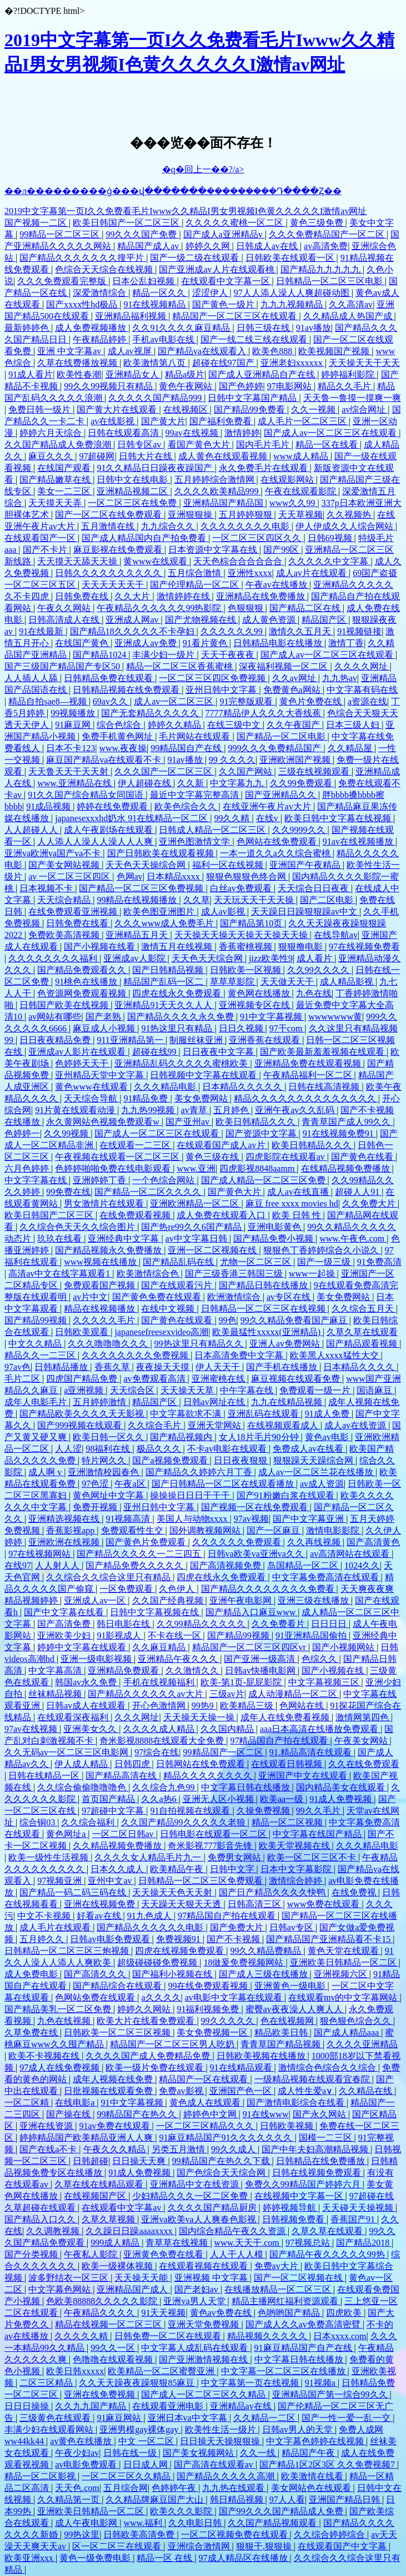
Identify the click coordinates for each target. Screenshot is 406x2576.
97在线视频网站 (40, 1553)
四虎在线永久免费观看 (177, 993)
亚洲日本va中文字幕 (188, 2418)
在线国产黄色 (83, 643)
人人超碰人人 (32, 830)
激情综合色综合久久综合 (328, 2067)
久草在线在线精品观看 (100, 2184)
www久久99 (293, 503)
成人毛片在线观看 (56, 1927)
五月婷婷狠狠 (246, 514)
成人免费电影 (32, 1974)
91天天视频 (163, 2312)
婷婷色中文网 (211, 2114)
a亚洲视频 (85, 1390)
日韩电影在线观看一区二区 (214, 1834)
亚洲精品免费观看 (124, 1670)
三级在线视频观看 (315, 771)
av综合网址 (365, 409)
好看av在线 (100, 1915)
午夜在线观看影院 (301, 491)
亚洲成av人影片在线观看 (78, 1051)
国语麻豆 (375, 1390)
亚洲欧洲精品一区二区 (195, 1203)
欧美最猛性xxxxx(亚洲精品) (267, 1332)
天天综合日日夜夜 (314, 888)
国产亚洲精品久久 (281, 795)
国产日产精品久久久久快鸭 (273, 1892)
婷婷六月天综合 (51, 433)
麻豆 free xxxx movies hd (291, 1203)
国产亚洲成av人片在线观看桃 (217, 269)
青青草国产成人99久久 (347, 1121)
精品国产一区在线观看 (204, 2079)
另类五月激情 (179, 2149)
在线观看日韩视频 (287, 1764)
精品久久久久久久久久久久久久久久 (306, 1098)
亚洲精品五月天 (138, 935)
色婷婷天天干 (83, 1063)
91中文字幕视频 (272, 1016)
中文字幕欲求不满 (186, 1413)
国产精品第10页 (252, 923)
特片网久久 (105, 1460)
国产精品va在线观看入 (203, 351)
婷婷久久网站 (145, 2009)
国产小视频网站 (344, 1647)
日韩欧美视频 (287, 2126)
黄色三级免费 (317, 222)
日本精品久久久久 (360, 1367)
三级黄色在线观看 (56, 2418)
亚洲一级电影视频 (97, 1659)
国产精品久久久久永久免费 (181, 1016)
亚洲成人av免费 (146, 643)
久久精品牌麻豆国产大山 (155, 2499)
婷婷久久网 (209, 246)
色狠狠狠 (246, 608)
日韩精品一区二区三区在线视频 (264, 1308)
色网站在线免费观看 (278, 841)
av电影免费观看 (87, 2464)
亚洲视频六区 (341, 1974)
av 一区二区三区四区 (70, 876)
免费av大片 (277, 2266)
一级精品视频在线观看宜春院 (313, 2079)
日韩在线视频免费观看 (317, 2172)
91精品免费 (146, 1098)
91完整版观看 (247, 701)
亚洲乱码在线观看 (264, 1413)
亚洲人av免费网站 (285, 1343)
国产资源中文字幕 (262, 1133)
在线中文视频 (169, 1308)
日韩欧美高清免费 (140, 2534)
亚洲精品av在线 (242, 2406)
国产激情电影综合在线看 (297, 2102)
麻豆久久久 (51, 456)
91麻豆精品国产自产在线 (304, 2347)
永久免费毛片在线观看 (264, 468)
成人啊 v (46, 1472)
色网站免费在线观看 (96, 1997)
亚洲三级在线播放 (314, 1600)
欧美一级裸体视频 (118, 2266)
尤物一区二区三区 (256, 1262)
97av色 (17, 1367)
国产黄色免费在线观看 (157, 1297)
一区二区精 (27, 2102)
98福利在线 (109, 1448)
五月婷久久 (42, 1939)
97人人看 (287, 2499)
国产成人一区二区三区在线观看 (157, 1133)
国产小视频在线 (334, 1670)
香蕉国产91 (353, 2219)
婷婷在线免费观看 (113, 806)
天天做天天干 (288, 981)
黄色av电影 (328, 1437)
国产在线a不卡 (49, 2149)
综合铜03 (38, 1822)
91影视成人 (120, 1635)
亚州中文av (111, 1880)
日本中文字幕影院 (297, 1869)
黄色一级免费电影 (96, 2558)
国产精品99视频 (36, 1320)
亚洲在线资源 (47, 2126)
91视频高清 (129, 1518)
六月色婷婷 (27, 1168)
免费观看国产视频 (100, 1285)
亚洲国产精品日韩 (345, 2499)
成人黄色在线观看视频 (223, 456)
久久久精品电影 (166, 1086)
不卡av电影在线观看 (228, 1448)
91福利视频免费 (209, 2009)
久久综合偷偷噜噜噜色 (82, 1787)
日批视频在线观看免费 (109, 2091)
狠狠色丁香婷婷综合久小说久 (322, 1250)
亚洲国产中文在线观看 (303, 1775)
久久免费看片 (279, 1624)
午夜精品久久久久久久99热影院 (160, 608)
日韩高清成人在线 (65, 619)
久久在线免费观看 (363, 1764)
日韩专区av (140, 444)
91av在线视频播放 (359, 841)
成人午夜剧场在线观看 (109, 830)
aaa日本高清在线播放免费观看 (320, 1729)
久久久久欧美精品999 (217, 491)
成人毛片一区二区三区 (303, 421)
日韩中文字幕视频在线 (155, 1612)
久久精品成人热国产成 (348, 316)
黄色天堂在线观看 (344, 1950)
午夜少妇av (77, 2453)
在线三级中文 (235, 724)
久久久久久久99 (233, 631)
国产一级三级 (325, 1262)
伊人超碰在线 (145, 783)
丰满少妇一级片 (164, 654)
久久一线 (259, 2453)
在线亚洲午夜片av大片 (268, 806)
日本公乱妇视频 (144, 281)
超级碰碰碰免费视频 (158, 1962)
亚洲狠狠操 (191, 514)
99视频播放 (74, 713)
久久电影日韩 (196, 2523)
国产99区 (282, 549)
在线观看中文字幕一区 (226, 281)
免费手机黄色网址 (118, 736)
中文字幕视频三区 (325, 1682)
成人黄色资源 (270, 619)
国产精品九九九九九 (321, 269)
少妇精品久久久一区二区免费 (191, 2196)
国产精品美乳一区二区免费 (58, 2009)
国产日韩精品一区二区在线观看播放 (224, 1483)
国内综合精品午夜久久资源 (233, 2231)
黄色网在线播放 (260, 993)
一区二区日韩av (124, 1834)
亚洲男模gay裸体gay (140, 2429)
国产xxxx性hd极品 (82, 304)
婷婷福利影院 (349, 374)
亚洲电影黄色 (275, 1227)
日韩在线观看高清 (124, 433)
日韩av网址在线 (215, 1402)
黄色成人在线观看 (206, 2102)
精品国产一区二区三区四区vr (250, 1647)
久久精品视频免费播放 (118, 1845)
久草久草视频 (109, 2219)
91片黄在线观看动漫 (76, 1110)
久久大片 (133, 596)
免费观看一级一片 (316, 1390)
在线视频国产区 (96, 2196)
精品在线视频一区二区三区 (109, 2324)
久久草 (196, 900)
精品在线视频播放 (100, 1308)
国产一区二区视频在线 (299, 2277)
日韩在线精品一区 (45, 1775)
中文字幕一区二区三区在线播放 (284, 2371)
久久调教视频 (54, 2231)
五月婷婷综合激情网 (215, 479)
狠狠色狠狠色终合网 (247, 876)
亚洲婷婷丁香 (100, 1180)
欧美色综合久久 (186, 806)
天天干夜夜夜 (229, 654)
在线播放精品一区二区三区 (278, 2289)
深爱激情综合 (100, 292)
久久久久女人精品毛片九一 (148, 1857)
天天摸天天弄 (56, 503)
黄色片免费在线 (311, 701)
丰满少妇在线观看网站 (50, 2429)
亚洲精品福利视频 (131, 316)
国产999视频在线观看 (80, 1425)
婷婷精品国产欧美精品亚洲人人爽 (87, 2137)
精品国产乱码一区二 (164, 981)
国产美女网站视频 (65, 865)
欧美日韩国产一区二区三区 (127, 222)
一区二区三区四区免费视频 (213, 678)
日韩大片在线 (146, 456)
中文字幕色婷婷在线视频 (316, 2441)
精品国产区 (325, 619)
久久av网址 (295, 678)
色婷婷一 (22, 1133)
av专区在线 (290, 1297)
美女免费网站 (202, 1098)
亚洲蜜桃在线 (219, 1378)
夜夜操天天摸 (164, 1367)
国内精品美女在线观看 (341, 1787)
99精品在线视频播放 (138, 900)
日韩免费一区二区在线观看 (168, 2336)
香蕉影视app (71, 1530)
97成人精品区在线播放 (244, 2558)
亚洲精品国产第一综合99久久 (331, 2394)
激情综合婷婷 (296, 1880)
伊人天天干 (219, 1367)
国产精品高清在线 (122, 1775)
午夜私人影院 (91, 2254)
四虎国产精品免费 (82, 1378)
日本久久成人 (118, 1869)
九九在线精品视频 (287, 1402)
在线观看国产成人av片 (222, 1145)
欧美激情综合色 (149, 1273)
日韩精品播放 (62, 1367)
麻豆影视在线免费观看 (118, 549)
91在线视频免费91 (339, 1133)
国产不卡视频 (234, 1939)
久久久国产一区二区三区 (164, 771)
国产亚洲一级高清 (260, 1659)
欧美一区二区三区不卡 (312, 1857)
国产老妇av (197, 2289)
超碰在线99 (155, 1051)
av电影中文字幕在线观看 (234, 1997)
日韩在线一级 (131, 2453)
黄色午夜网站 (186, 386)
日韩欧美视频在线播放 (262, 2056)
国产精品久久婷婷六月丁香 (200, 1472)
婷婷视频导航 (290, 2207)
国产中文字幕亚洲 (309, 1518)
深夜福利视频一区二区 (284, 666)
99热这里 (81, 2534)
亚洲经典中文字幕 (124, 1238)
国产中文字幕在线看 (65, 1612)
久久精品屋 (351, 748)
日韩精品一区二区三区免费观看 (201, 1880)
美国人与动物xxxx (193, 1518)
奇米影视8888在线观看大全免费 (162, 1740)
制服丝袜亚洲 (197, 1040)
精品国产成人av (149, 246)
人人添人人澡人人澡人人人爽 (96, 841)
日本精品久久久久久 (243, 1086)
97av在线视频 (31, 1729)
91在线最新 (42, 631)
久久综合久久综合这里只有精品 (109, 1577)
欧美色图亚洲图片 (160, 911)
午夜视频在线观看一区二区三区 (118, 1157)
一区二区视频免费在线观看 (235, 2534)
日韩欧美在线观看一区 (291, 257)
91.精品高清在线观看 (311, 1752)
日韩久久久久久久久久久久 (109, 573)
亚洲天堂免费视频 (204, 2324)
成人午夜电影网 (87, 2523)
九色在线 (314, 993)
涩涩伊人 (211, 292)
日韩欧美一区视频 (246, 970)
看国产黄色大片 (200, 444)
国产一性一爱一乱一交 (347, 2418)
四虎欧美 (345, 2312)
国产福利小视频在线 (173, 1974)
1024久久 (362, 1565)
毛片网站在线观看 (195, 736)
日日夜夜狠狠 (241, 1460)
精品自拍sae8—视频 (48, 701)
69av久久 (111, 701)
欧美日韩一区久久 (109, 1437)
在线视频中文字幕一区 (299, 2196)
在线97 (17, 1565)
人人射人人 (58, 1565)
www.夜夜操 (123, 748)
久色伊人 (178, 1589)
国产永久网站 (320, 2114)
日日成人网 (146, 2464)
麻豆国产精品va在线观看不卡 (104, 760)
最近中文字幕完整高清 (195, 795)
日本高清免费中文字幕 (239, 1355)
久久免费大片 (370, 1203)
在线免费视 (355, 1892)
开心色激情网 (160, 1705)
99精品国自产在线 (187, 748)
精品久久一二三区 (41, 1355)
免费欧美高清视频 (65, 935)
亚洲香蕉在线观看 (265, 1040)
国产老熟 (104, 1016)
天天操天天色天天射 (173, 1892)
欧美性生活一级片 (221, 2429)
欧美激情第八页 (155, 363)
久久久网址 (136, 1717)
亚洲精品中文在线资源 (195, 2184)
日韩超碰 (90, 2161)
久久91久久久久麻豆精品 (182, 327)
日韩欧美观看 (83, 1332)
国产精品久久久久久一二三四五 (140, 1553)
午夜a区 (130, 1483)
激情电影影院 (334, 1530)
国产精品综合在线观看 (118, 1986)
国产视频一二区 (36, 222)
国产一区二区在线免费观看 (109, 514)
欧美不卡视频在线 (45, 2056)
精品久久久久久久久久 (208, 1775)
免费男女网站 (235, 1857)
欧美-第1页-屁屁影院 (242, 1682)
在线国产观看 (65, 468)
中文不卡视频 (45, 1915)
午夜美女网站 (362, 1740)
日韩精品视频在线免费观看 (127, 689)
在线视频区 (186, 409)
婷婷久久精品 (175, 724)
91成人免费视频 (341, 1799)
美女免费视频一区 (213, 2032)
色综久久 (320, 1659)
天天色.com (77, 2488)
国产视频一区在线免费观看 (255, 1507)
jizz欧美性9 (271, 958)
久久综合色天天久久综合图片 (78, 1227)
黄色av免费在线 (222, 2312)
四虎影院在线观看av (286, 1157)
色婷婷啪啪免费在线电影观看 (114, 1168)
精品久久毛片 (345, 386)
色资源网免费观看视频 (82, 993)
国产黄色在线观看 (177, 1320)
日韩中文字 (233, 1869)
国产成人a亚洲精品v (224, 234)
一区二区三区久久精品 (127, 2476)
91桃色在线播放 (87, 981)
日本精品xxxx (174, 876)
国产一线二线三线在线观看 (255, 339)
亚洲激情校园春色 (104, 1472)
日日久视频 (242, 1028)
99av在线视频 (193, 433)
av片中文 (90, 1297)
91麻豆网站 (120, 2418)
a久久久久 (161, 1997)
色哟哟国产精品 (290, 2312)
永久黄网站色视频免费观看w (104, 1121)
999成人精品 (116, 2242)
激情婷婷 (242, 433)
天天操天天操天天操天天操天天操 (242, 935)
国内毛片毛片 (264, 444)
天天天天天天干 (114, 584)
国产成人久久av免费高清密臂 (304, 2324)
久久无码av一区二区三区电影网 (67, 1752)
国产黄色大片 (235, 1192)
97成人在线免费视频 (60, 2067)
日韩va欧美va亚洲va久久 (257, 1553)
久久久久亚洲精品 (362, 2044)
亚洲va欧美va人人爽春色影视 (199, 2219)
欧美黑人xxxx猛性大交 (335, 1355)
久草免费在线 (32, 2032)
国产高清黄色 (373, 1542)
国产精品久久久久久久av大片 (146, 1694)
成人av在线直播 (299, 1192)
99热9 (204, 1705)
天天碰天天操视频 (358, 2207)
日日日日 (330, 1624)
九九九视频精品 (292, 304)
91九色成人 (150, 1915)
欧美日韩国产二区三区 (50, 1215)
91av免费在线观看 (115, 2126)
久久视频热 (350, 514)
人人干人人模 (237, 2254)
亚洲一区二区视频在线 (213, 1250)
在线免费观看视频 (136, 1215)
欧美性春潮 (79, 374)
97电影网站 (290, 386)
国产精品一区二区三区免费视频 (142, 888)
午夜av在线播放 (277, 584)
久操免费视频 (264, 1810)
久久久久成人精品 (160, 1729)
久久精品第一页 (69, 2499)
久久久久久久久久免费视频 (136, 1355)
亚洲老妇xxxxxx (292, 363)
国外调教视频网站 (206, 1530)
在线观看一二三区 (136, 1145)
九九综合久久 (169, 526)
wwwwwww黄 (335, 1016)
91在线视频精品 (155, 304)
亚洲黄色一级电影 (291, 1986)
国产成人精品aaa (347, 2032)
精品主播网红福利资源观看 (286, 2301)
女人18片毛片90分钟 (260, 1437)
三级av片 (226, 1694)
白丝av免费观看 (242, 888)
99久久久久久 (229, 2021)
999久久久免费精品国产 (275, 748)
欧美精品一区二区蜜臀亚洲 (162, 2371)
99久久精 (233, 818)
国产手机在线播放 (282, 1367)
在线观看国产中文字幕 (343, 2546)
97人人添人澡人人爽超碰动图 (293, 292)
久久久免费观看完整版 (62, 281)
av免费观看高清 (155, 1378)
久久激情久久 (193, 1670)
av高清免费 (326, 246)
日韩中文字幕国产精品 (253, 398)
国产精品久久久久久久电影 (151, 1927)
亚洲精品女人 (133, 374)
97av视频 (251, 1518)
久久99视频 (67, 1133)
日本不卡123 (70, 748)
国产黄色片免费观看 (147, 1542)
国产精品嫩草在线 (56, 479)
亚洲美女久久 (91, 1729)
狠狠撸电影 (301, 946)
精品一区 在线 (165, 2558)
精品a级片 (184, 374)
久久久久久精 (82, 2336)
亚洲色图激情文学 (195, 841)
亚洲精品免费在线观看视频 (308, 1063)
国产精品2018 (364, 2242)
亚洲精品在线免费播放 (261, 596)
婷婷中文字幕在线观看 (82, 1647)
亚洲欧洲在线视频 (65, 1542)
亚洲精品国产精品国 (224, 503)
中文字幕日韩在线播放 (246, 1787)
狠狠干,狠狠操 (265, 2546)
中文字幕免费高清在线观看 (326, 1577)
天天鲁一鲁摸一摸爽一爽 (352, 398)
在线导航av (336, 935)
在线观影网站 (288, 479)
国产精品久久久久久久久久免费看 (269, 1589)
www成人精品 (301, 456)
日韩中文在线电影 (133, 479)
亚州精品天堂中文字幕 (100, 1075)
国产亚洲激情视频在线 (204, 2359)
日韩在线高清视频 (325, 1086)
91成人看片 (30, 374)
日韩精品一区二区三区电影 (330, 281)
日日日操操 (27, 2406)
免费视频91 (179, 1939)
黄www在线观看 (156, 561)
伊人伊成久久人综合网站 (345, 526)
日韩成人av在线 (268, 246)
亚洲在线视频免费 (100, 1904)
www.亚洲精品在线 (75, 783)
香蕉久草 (113, 1367)
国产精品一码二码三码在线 (73, 1892)
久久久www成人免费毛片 (165, 923)
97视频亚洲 (60, 1880)
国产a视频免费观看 (170, 1460)
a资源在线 (367, 701)
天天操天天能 (142, 2277)
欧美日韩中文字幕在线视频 (338, 818)
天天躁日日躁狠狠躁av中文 (305, 911)
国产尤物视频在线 (201, 619)
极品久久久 (160, 1448)
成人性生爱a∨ (306, 2091)
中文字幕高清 (56, 1670)
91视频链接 (359, 631)
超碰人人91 (358, 1192)
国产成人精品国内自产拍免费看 (145, 538)
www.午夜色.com (353, 1238)
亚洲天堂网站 (215, 1425)
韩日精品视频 (237, 2499)
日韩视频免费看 (294, 2219)
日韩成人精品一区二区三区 (213, 830)
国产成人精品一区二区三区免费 (264, 1180)
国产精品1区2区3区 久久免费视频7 (328, 2464)
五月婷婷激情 (100, 1402)
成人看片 (315, 958)
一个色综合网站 (164, 1180)
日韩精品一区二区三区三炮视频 (67, 1950)
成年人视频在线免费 (114, 2079)
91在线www (266, 2114)
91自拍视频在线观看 (191, 1810)
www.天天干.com (248, 2242)
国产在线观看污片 (177, 1285)
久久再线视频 (315, 1542)
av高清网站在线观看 (351, 1553)
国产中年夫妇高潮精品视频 (316, 2149)
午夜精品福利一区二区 (308, 1075)
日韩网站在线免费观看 (201, 1764)
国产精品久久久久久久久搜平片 (82, 257)
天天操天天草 (188, 1390)
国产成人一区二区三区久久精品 (204, 2394)
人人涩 (68, 1448)
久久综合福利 (89, 1822)
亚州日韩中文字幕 (222, 689)
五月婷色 (232, 1110)
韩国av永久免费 (87, 1682)
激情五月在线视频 (177, 946)
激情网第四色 (363, 1717)
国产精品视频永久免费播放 (109, 1250)
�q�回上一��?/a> (203, 169)
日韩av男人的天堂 (298, 2429)
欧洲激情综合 (235, 1297)
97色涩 (96, 1483)
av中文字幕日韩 (197, 1238)
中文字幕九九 (237, 783)
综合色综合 (120, 724)
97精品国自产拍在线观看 (280, 1740)
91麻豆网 (74, 724)
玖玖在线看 (60, 1238)
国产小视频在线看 (100, 946)
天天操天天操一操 (200, 1717)
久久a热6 (159, 1799)
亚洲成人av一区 (96, 1600)
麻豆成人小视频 (105, 1028)
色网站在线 (302, 1705)
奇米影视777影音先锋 (211, 1845)
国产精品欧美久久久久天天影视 (82, 1413)
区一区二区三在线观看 (117, 2546)
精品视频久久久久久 (268, 2336)
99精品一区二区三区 (60, 234)
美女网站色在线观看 (312, 2488)
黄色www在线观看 (92, 1086)
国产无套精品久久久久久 (151, 713)
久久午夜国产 (294, 724)
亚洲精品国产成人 (133, 2289)
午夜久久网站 (65, 608)
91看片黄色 (206, 643)
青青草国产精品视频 (281, 2044)
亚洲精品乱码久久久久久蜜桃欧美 (182, 1063)
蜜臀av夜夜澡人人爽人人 (295, 2009)
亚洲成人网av (133, 619)
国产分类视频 (32, 2254)
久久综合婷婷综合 (330, 2534)
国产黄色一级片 (224, 304)
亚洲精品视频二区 (133, 491)
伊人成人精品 (82, 1764)
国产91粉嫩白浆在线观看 (287, 1495)
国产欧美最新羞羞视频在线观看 (323, 1051)
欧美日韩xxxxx (75, 2371)
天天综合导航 (91, 1098)
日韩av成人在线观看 (87, 1705)
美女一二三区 (65, 491)
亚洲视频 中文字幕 (212, 2277)
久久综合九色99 (164, 1787)
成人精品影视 (347, 981)
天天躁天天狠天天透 (182, 1904)
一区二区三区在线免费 (133, 503)
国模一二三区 (326, 2137)
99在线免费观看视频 (209, 1986)
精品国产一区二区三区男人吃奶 (173, 2044)
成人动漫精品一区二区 (293, 1694)
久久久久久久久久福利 (53, 958)
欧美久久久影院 (182, 2511)
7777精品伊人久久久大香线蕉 (264, 713)
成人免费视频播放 (91, 327)
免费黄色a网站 (293, 689)
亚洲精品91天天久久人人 (164, 1005)
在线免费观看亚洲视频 (73, 911)
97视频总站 (308, 2242)
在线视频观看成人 (283, 1425)
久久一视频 (314, 409)
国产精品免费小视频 (274, 1238)
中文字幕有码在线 (362, 689)
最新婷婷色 (27, 327)
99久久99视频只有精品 (109, 386)
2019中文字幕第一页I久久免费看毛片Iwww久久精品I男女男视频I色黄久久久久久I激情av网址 (185, 211)
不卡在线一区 (175, 1635)
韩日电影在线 (124, 1624)
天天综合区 (133, 1390)
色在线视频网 (288, 2021)
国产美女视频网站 (199, 2453)
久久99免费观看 (302, 783)
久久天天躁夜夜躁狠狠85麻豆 (138, 2383)
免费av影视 (182, 2091)
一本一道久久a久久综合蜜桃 (276, 853)
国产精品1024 (100, 654)
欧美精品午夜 (177, 1869)
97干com (287, 1028)
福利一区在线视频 (228, 865)
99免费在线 (68, 1192)
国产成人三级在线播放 (264, 1974)
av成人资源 (322, 1483)
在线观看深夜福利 (74, 1717)
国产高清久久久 (96, 1974)
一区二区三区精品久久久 (206, 2126)
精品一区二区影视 (41, 2476)
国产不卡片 (46, 549)
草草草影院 (233, 981)
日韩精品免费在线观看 (109, 678)
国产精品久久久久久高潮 (227, 2476)
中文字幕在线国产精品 (318, 1834)
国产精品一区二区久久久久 (148, 1192)
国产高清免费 (65, 1624)
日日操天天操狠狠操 (221, 2441)
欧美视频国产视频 (335, 351)
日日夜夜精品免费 (56, 1040)
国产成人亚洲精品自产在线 (262, 374)
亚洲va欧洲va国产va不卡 (53, 853)
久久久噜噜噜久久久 (109, 1343)
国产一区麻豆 (274, 1530)
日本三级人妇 (354, 724)
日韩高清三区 (255, 1904)
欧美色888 (273, 351)
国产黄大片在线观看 (118, 409)
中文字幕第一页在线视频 (251, 2383)
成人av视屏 (131, 351)
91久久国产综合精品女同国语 (87, 795)
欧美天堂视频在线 (295, 1845)
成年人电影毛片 (36, 1402)
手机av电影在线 (164, 339)
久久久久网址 (362, 666)
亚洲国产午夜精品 (306, 865)
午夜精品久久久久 (100, 2312)
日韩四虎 (133, 1764)
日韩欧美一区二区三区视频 (118, 2032)
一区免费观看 (127, 1589)
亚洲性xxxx (250, 573)
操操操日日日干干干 (191, 1495)
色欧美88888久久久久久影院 (102, 2301)
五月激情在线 (109, 526)
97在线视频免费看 (364, 946)
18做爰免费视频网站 (244, 1962)
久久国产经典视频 (168, 1600)
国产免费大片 (237, 1927)
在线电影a (76, 2102)
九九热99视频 (149, 1110)
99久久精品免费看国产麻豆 (294, 1320)
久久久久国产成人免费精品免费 (149, 2056)
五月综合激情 (195, 573)
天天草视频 (300, 514)
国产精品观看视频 (362, 1343)
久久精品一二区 (265, 2418)
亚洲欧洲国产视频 (296, 760)
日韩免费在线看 (78, 923)
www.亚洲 (196, 1168)
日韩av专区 (292, 1927)
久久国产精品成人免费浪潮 (58, 444)
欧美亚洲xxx (30, 2558)
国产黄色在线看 (363, 1157)
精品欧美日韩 (282, 2032)
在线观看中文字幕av (122, 2207)
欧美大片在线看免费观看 (147, 2021)
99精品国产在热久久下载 (222, 2161)
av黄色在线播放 (82, 2441)
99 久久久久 (232, 760)
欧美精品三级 (247, 1705)
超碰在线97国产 (224, 363)
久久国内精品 (228, 1729)
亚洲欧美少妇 (65, 1635)
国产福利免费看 (221, 421)
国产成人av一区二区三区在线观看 (331, 433)
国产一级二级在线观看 (195, 257)
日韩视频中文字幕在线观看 (204, 1075)
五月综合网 (125, 2488)
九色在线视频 (65, 2021)
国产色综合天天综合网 (222, 2172)
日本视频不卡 (47, 888)
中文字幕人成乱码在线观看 (195, 2347)
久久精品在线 (366, 2091)
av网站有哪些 (54, 1016)
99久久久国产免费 (142, 234)
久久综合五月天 (364, 1308)
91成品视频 (49, 806)
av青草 (195, 1110)
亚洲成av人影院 (135, 958)
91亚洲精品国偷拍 (312, 1635)
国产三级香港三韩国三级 (235, 1273)
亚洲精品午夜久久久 (179, 1659)
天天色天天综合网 (208, 958)
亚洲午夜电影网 (241, 1600)
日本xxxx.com (340, 2336)
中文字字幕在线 (36, 1180)
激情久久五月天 (301, 631)
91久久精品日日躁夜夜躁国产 (155, 468)
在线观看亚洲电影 (168, 2406)
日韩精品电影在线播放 (278, 643)
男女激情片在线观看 (105, 1203)
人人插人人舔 (32, 678)
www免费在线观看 (324, 1904)
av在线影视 (114, 421)
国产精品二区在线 (306, 608)
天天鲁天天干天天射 (69, 771)
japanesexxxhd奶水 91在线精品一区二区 (132, 818)
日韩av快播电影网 (261, 1670)
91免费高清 (379, 1262)
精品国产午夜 (309, 2453)
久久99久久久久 (319, 970)
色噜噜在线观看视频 (114, 2359)
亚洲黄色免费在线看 (164, 2254)
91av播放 (313, 327)
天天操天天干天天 (364, 363)
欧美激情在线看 (313, 2476)
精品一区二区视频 (288, 1822)
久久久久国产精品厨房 (213, 2207)
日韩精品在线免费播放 (321, 2161)
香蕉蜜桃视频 (246, 946)
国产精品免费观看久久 (82, 970)
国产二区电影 (327, 900)
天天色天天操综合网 (147, 865)
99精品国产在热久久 (138, 2114)
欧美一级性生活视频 (49, 1857)
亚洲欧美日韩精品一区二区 (344, 1962)
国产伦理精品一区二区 (195, 584)
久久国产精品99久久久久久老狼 (184, 1822)
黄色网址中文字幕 (109, 1495)
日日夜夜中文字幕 (219, 1051)
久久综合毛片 (155, 1425)
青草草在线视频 (178, 2242)
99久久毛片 (319, 1810)
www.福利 (143, 2523)
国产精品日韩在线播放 (264, 1285)
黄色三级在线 (213, 1157)
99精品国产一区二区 (224, 1752)
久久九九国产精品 (91, 2406)
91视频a (321, 2383)
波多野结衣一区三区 (69, 2277)
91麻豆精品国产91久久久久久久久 (226, 2137)
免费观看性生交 (133, 1530)
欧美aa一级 (282, 1799)
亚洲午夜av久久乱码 (296, 1110)
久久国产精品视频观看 (273, 2523)
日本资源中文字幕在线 (213, 549)
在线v (268, 818)
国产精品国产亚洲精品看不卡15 (329, 1939)
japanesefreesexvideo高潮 (161, 1332)
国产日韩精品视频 (168, 970)
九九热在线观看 (234, 2488)
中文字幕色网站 (60, 2289)
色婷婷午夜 (175, 2488)
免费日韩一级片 (40, 409)
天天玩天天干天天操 (255, 900)
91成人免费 (328, 1413)
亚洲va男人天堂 (195, 2301)
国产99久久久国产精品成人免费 (282, 2511)
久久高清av (351, 304)
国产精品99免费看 (250, 409)
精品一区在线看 (327, 444)
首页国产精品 (109, 1799)
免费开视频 (96, 1507)
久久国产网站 (246, 771)
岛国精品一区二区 (303, 1565)
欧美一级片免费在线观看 (155, 2067)
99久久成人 (234, 2149)
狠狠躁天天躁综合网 (314, 1460)
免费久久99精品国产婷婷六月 (304, 2184)
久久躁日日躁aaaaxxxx (130, 2231)
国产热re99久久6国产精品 (192, 1227)
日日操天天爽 (140, 2161)
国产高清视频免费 (226, 1565)
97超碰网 (96, 456)
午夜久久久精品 (115, 2149)
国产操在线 (69, 2114)
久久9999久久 (300, 830)
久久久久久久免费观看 (237, 1542)
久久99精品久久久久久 (202, 1624)
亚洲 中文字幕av (70, 351)
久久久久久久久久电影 (246, 526)
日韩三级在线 (264, 327)
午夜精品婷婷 (100, 339)
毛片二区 (23, 1378)
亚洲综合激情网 (200, 2546)
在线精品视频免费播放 (346, 1168)
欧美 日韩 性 (297, 1215)
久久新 (191, 783)
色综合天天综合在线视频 (105, 269)
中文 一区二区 (147, 2441)
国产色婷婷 (241, 386)
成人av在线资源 (356, 1425)
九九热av (339, 678)
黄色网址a (67, 1834)
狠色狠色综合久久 (356, 2021)
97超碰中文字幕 (114, 1810)
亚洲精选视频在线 (65, 1518)
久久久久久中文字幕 (329, 561)
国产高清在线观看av (214, 2464)
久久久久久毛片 (105, 1320)
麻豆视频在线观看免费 (296, 1378)
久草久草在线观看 (362, 1332)
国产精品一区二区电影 (282, 736)
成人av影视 (224, 911)
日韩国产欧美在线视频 (65, 1005)
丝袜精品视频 (56, 1694)
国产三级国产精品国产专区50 (63, 666)
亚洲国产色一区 (241, 2091)
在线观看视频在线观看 (204, 2266)
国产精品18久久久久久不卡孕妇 (133, 631)
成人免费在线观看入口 (222, 1215)
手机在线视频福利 (160, 1682)
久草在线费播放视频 (78, 363)
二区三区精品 (47, 2383)
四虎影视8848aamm (258, 1168)
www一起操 (313, 1273)
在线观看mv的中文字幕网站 (343, 1997)
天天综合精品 (65, 900)
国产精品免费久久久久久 (136, 1565)
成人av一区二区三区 (174, 701)
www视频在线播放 (101, 1262)
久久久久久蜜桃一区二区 (235, 222)
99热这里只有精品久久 (199, 1343)
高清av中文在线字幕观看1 (60, 1273)
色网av (130, 876)
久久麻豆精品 (160, 1647)
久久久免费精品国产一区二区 (328, 234)
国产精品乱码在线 (179, 1262)
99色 (228, 1320)
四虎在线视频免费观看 (180, 1950)
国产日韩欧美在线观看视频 (161, 853)
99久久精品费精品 (266, 1950)
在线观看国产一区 (41, 538)
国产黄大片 (163, 421)
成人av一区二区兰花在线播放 (316, 1472)
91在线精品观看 (242, 2067)
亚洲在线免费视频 (100, 2394)
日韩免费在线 (83, 596)
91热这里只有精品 (177, 1028)
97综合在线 (156, 1752)
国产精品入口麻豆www (251, 1612)
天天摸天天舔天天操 (78, 561)
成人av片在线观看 (312, 573)
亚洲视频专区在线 (255, 1005)
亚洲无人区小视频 (219, 1799)
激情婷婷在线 (184, 596)
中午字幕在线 (247, 1390)
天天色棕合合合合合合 (238, 561)
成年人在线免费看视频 (286, 1717)
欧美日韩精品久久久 (256, 1121)
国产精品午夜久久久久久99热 (328, 2254)
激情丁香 (346, 643)
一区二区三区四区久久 (257, 538)
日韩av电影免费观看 (111, 1939)
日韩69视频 (331, 538)
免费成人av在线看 (309, 1448)
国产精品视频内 (182, 1437)
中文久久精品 (36, 1343)
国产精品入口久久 (41, 2219)
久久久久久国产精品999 (156, 398)
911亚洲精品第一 (131, 1040)
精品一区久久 (160, 292)
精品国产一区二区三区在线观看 (235, 316)
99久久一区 (114, 2347)
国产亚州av (189, 1121)
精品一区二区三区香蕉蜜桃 (180, 666)
